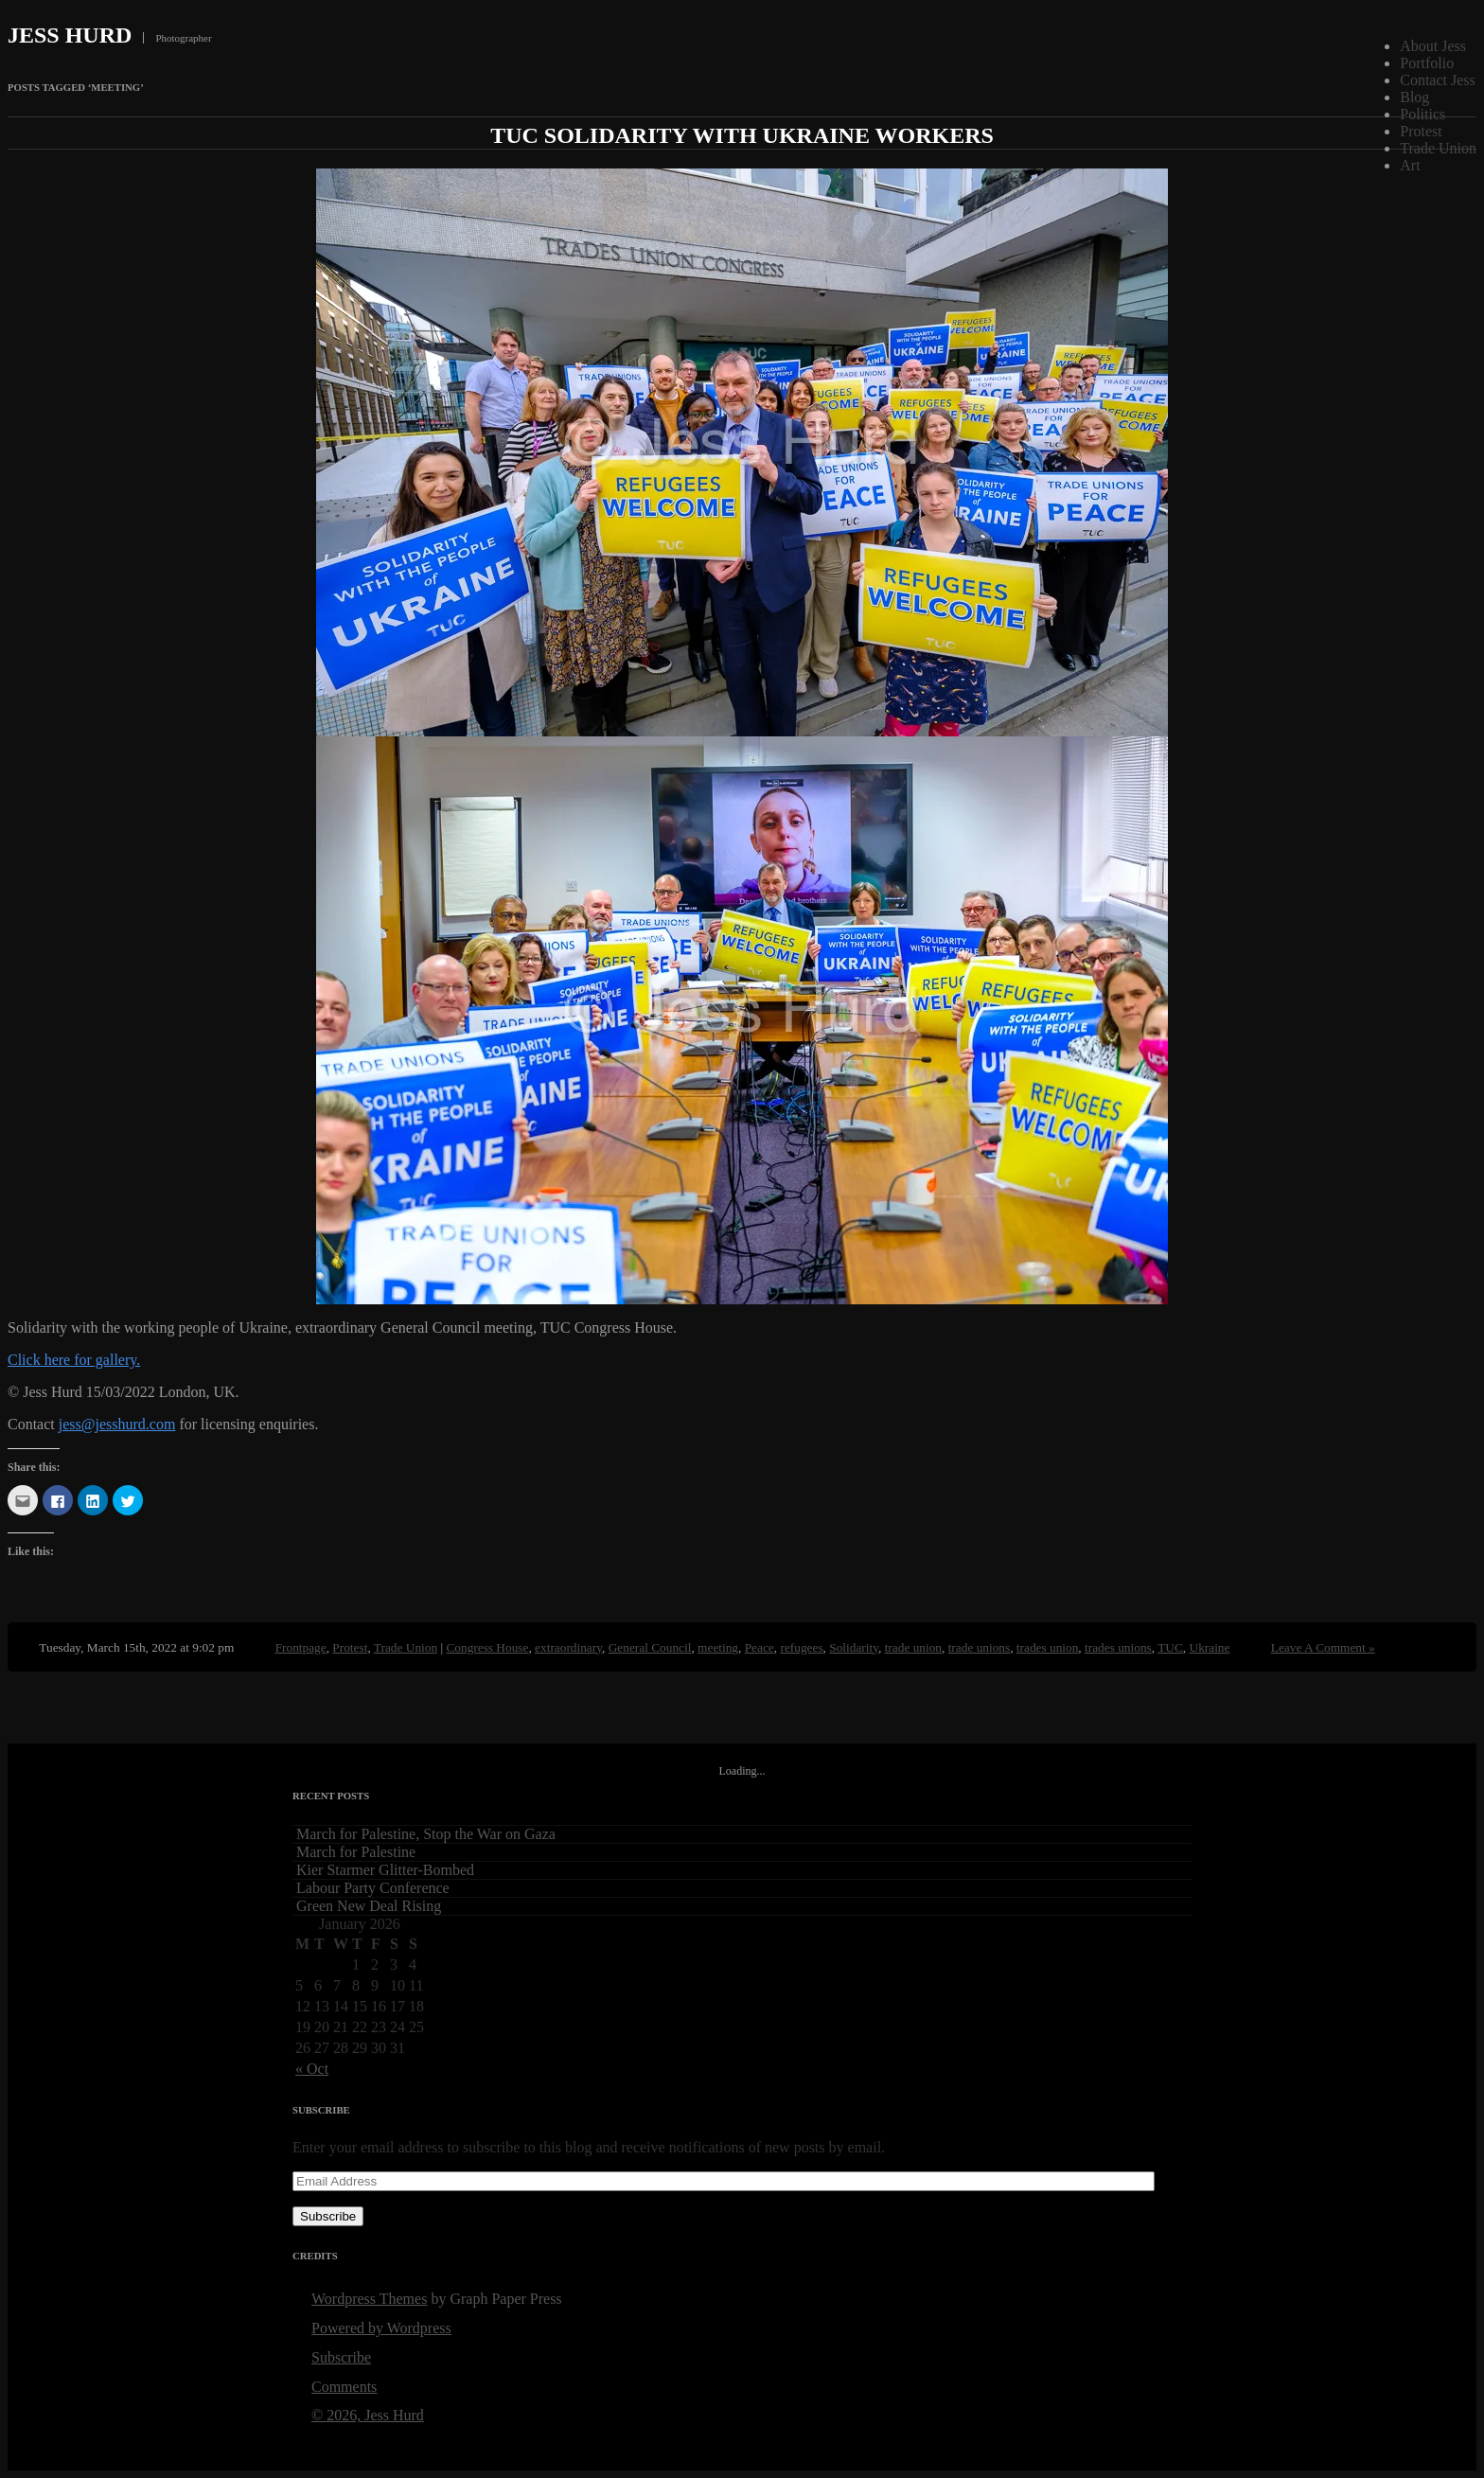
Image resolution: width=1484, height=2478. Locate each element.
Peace (759, 1647)
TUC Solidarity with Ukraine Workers (742, 135)
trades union (1047, 1647)
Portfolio (1427, 63)
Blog (1414, 97)
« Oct (311, 2069)
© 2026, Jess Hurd (367, 2415)
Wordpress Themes (369, 2299)
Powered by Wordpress (381, 2328)
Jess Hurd (70, 35)
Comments (344, 2387)
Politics (1422, 114)
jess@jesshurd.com (117, 1424)
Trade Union (1438, 148)
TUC (1170, 1647)
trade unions (979, 1647)
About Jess (1433, 46)
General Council (650, 1647)
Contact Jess (1437, 80)
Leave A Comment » (1323, 1647)
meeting (718, 1647)
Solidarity (853, 1647)
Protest (1420, 131)
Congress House (487, 1647)
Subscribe (328, 2216)
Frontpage (301, 1647)
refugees (801, 1647)
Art (1410, 165)
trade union (913, 1647)
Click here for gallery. (74, 1360)
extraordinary (568, 1647)
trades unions (1118, 1647)
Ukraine (1210, 1647)
